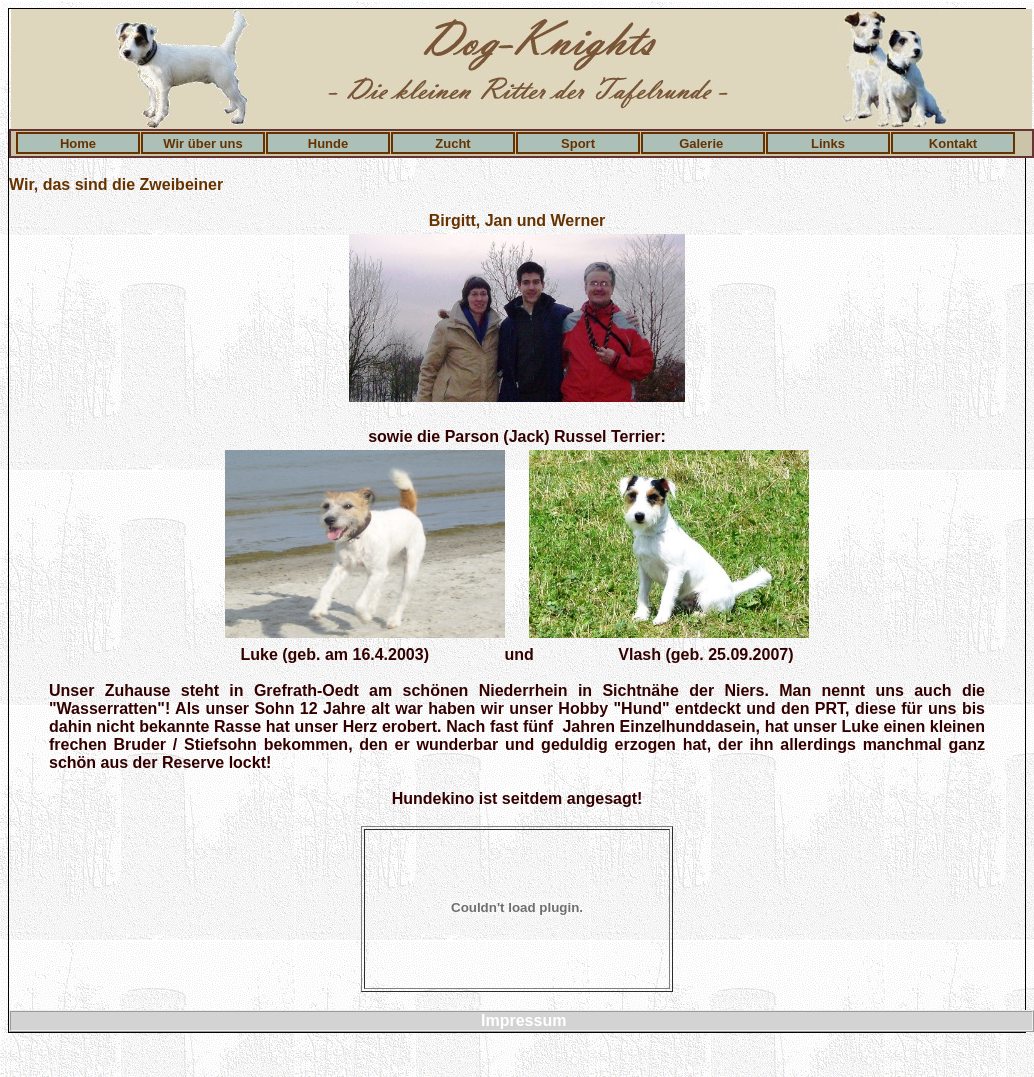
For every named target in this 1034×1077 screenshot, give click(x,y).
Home (78, 143)
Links (828, 143)
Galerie (703, 143)
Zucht (452, 143)
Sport (578, 143)
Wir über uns (202, 143)
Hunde (328, 143)
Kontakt (953, 143)
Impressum (523, 1020)
